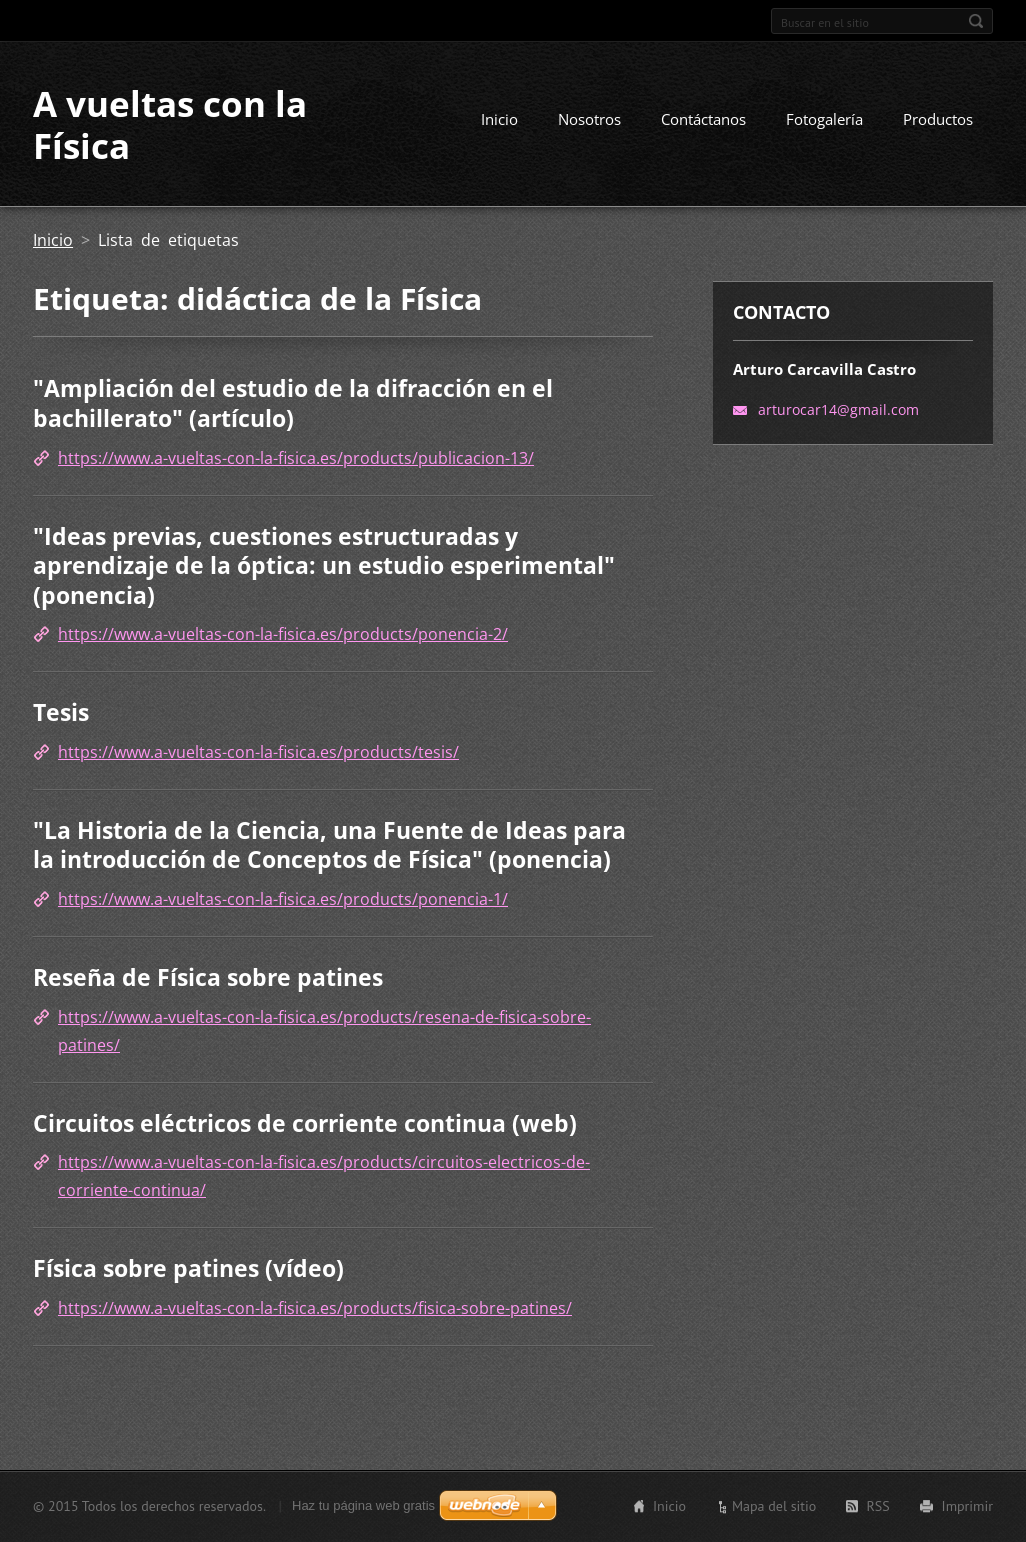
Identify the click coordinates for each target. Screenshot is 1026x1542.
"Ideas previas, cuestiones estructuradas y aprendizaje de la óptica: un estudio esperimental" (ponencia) (324, 565)
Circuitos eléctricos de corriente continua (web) (305, 1123)
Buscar (976, 21)
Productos (938, 119)
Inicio (499, 119)
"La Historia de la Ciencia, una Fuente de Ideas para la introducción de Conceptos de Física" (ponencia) (329, 845)
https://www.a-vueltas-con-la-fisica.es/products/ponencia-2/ (283, 634)
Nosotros (589, 119)
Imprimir (967, 1506)
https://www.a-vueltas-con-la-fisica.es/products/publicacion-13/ (296, 458)
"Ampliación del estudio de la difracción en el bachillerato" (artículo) (293, 403)
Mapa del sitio (774, 1506)
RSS (877, 1506)
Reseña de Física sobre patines (208, 977)
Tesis (61, 712)
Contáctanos (703, 119)
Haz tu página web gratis (363, 1505)
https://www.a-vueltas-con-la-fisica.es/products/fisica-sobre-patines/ (315, 1308)
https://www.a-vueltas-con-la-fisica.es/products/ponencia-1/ (283, 899)
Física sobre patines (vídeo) (188, 1268)
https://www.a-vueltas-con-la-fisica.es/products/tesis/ (258, 752)
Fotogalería (824, 119)
